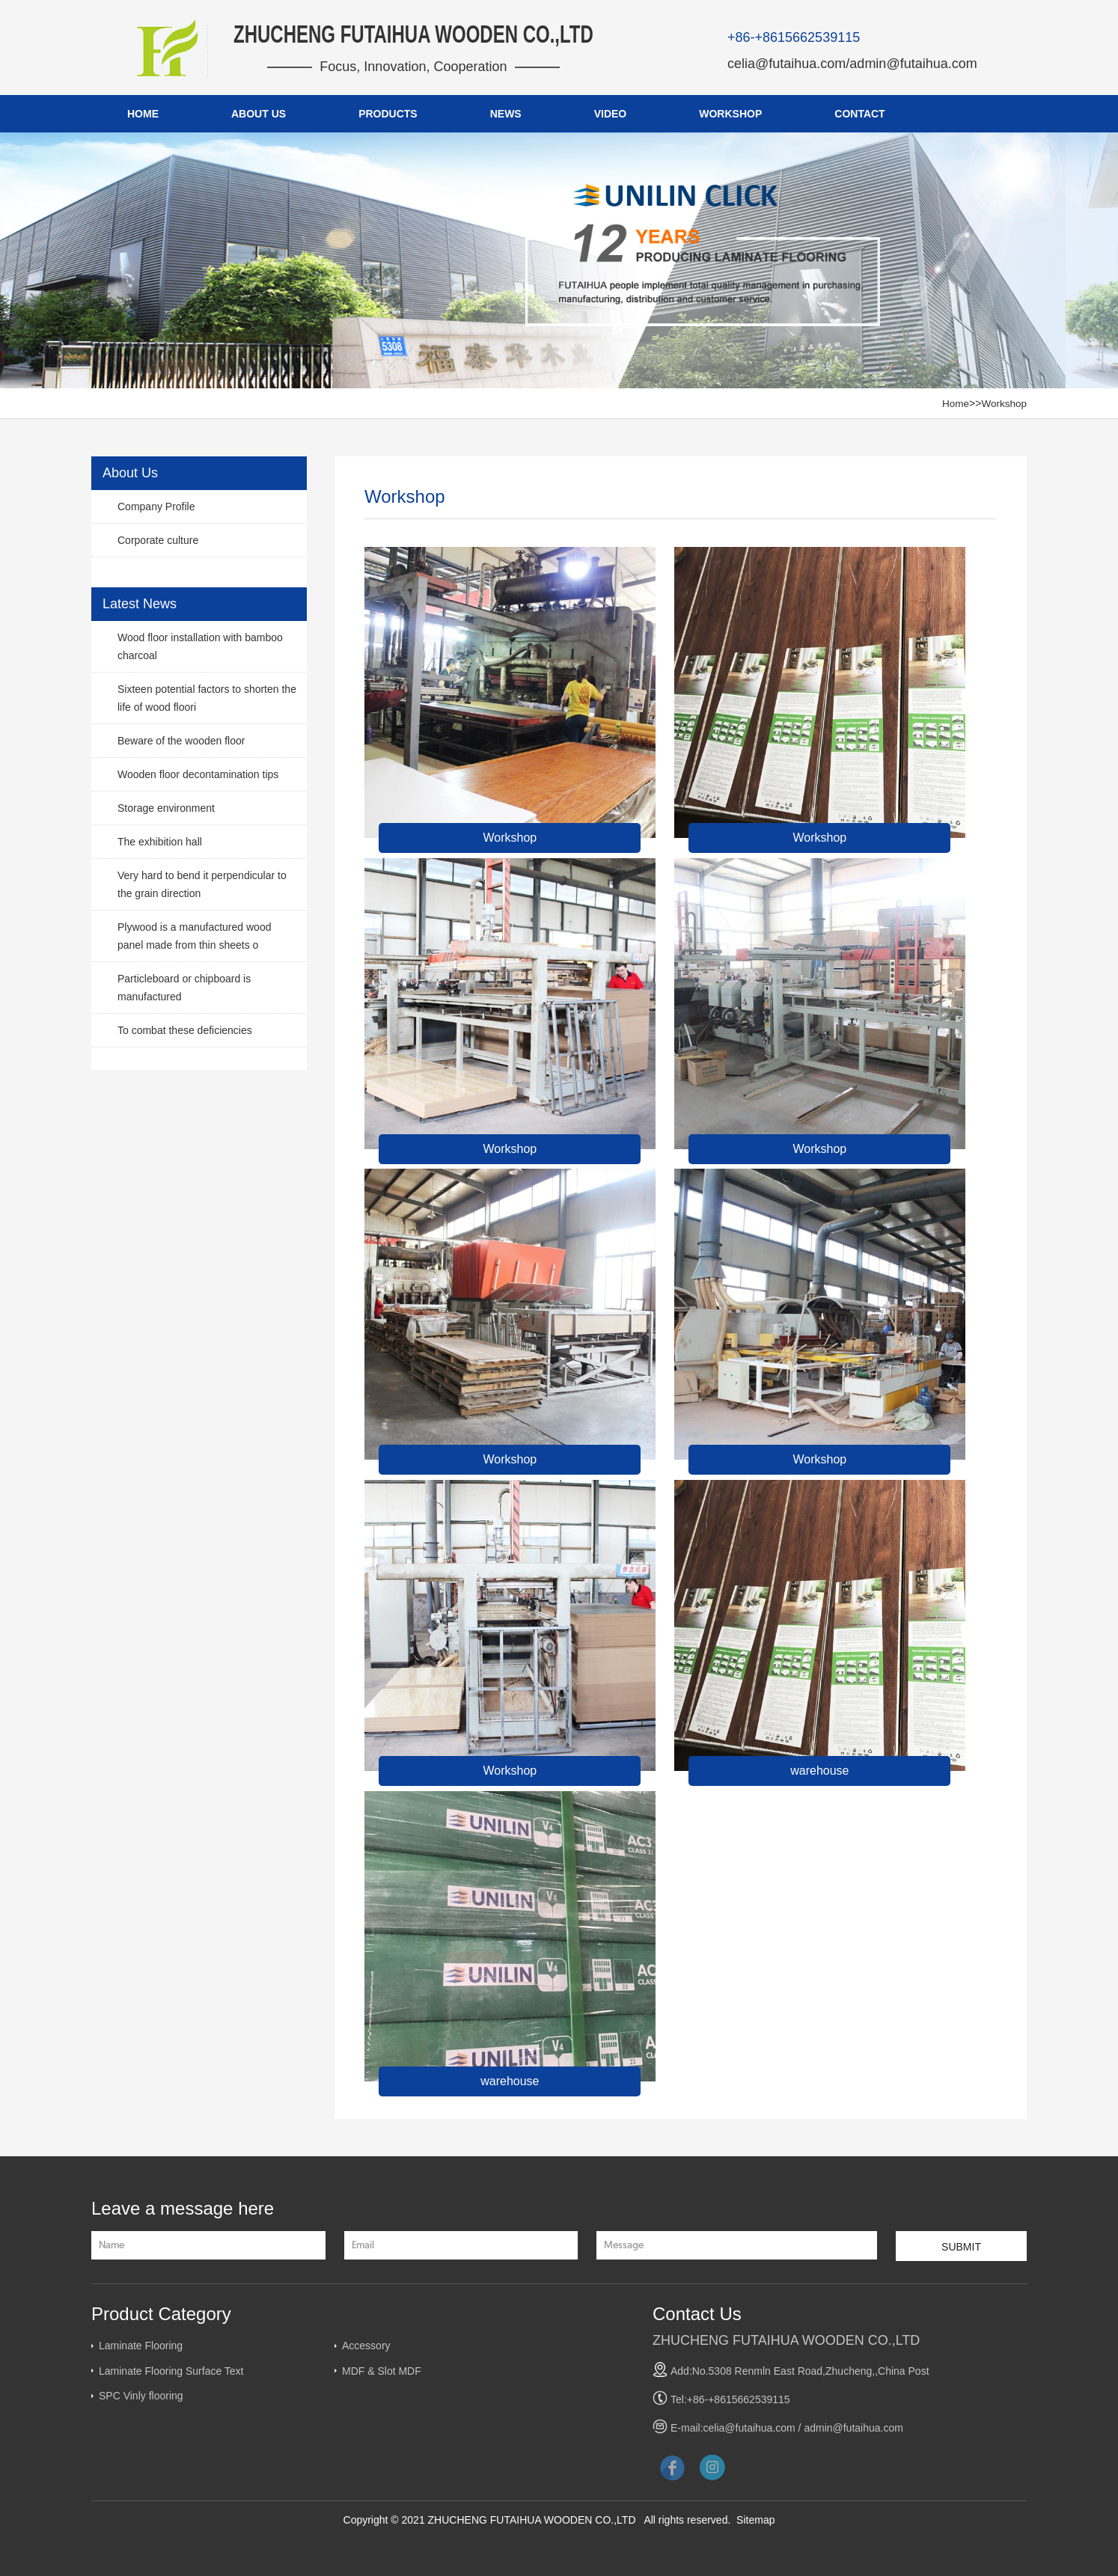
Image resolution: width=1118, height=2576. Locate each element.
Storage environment (166, 808)
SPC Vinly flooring (141, 2396)
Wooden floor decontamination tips (197, 774)
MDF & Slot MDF (381, 2371)
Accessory (366, 2346)
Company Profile (156, 507)
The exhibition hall (159, 842)
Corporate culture (157, 540)
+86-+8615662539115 (793, 37)
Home (954, 403)
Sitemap (755, 2520)
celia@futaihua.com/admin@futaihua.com (852, 63)
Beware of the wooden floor (181, 741)
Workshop (1003, 403)
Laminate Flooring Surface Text (171, 2371)
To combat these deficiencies (184, 1030)
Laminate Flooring (141, 2346)
